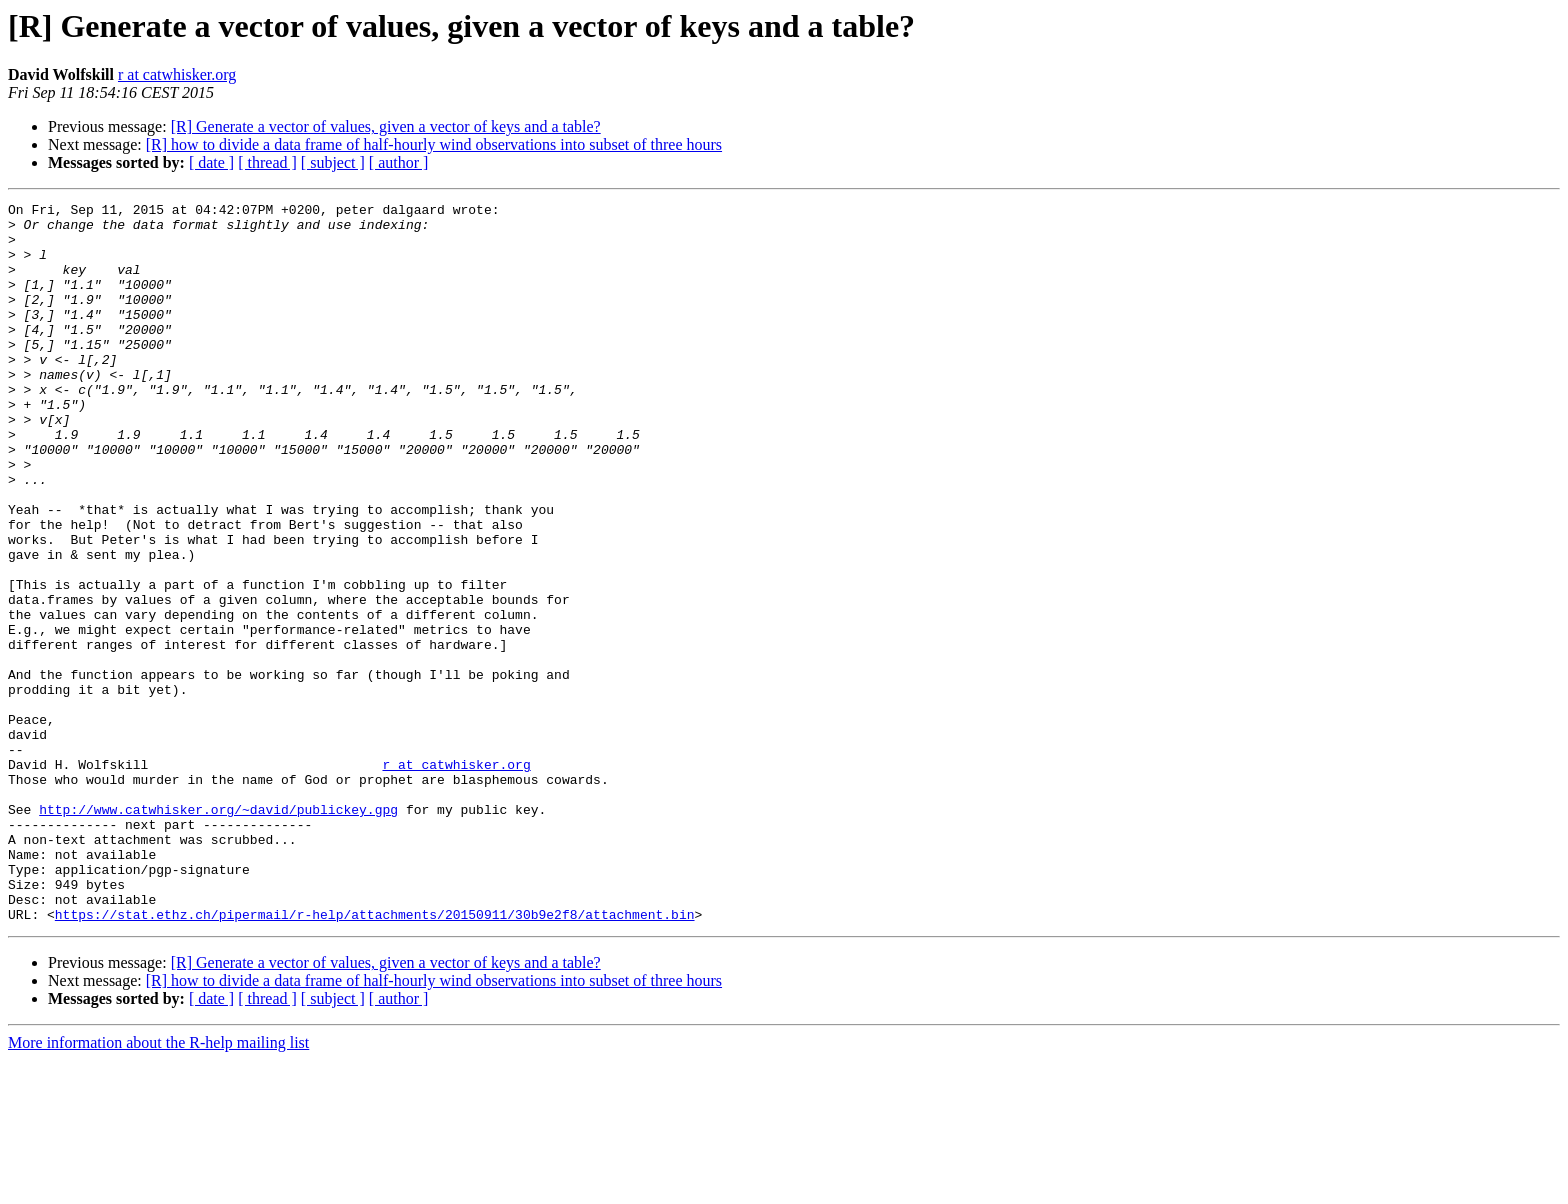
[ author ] (399, 162)
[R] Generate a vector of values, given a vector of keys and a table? (386, 126)
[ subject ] (333, 162)
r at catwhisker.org (177, 74)
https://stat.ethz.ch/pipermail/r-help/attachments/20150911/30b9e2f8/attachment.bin (375, 1058)
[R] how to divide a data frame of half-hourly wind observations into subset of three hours (434, 144)
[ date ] (211, 162)
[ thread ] (267, 162)
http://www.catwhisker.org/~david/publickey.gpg (218, 932)
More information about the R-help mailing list (158, 1186)
